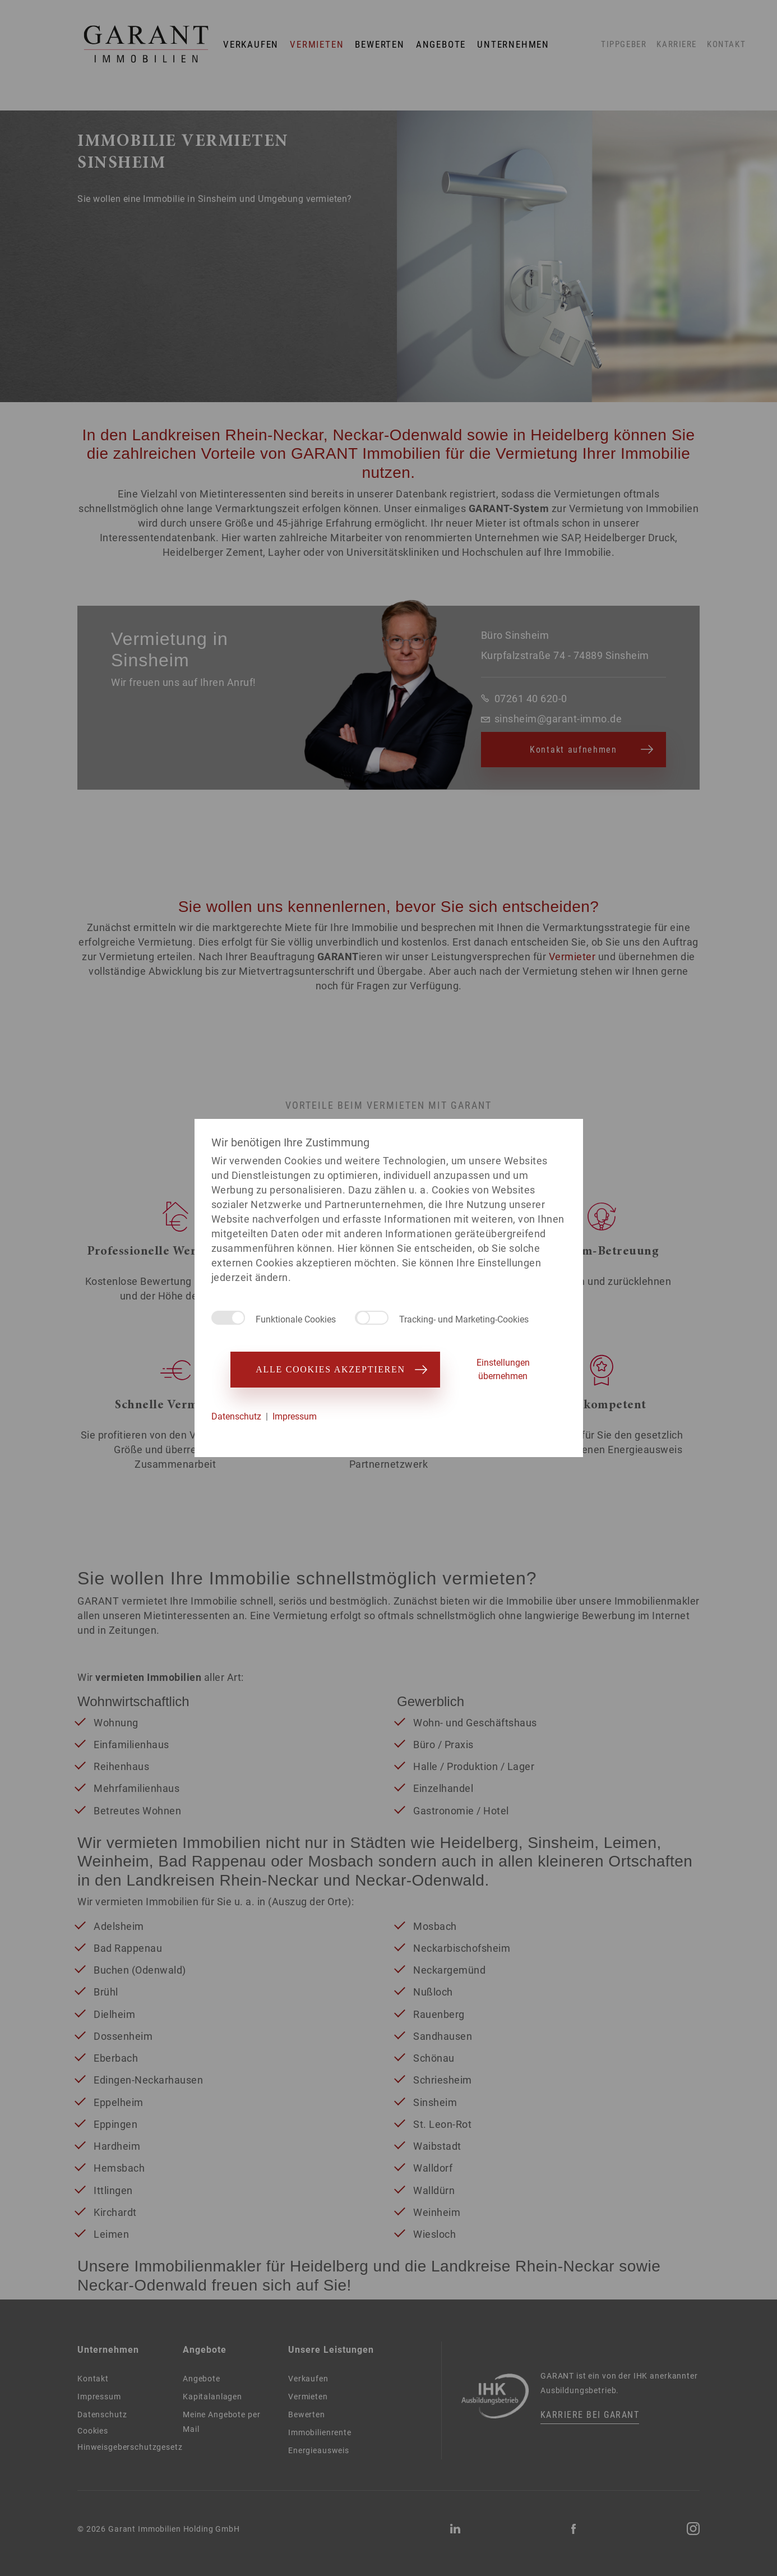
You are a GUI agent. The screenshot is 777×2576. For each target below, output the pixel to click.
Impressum (294, 1416)
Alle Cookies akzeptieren (335, 1369)
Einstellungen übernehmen (503, 1369)
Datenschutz (236, 1416)
